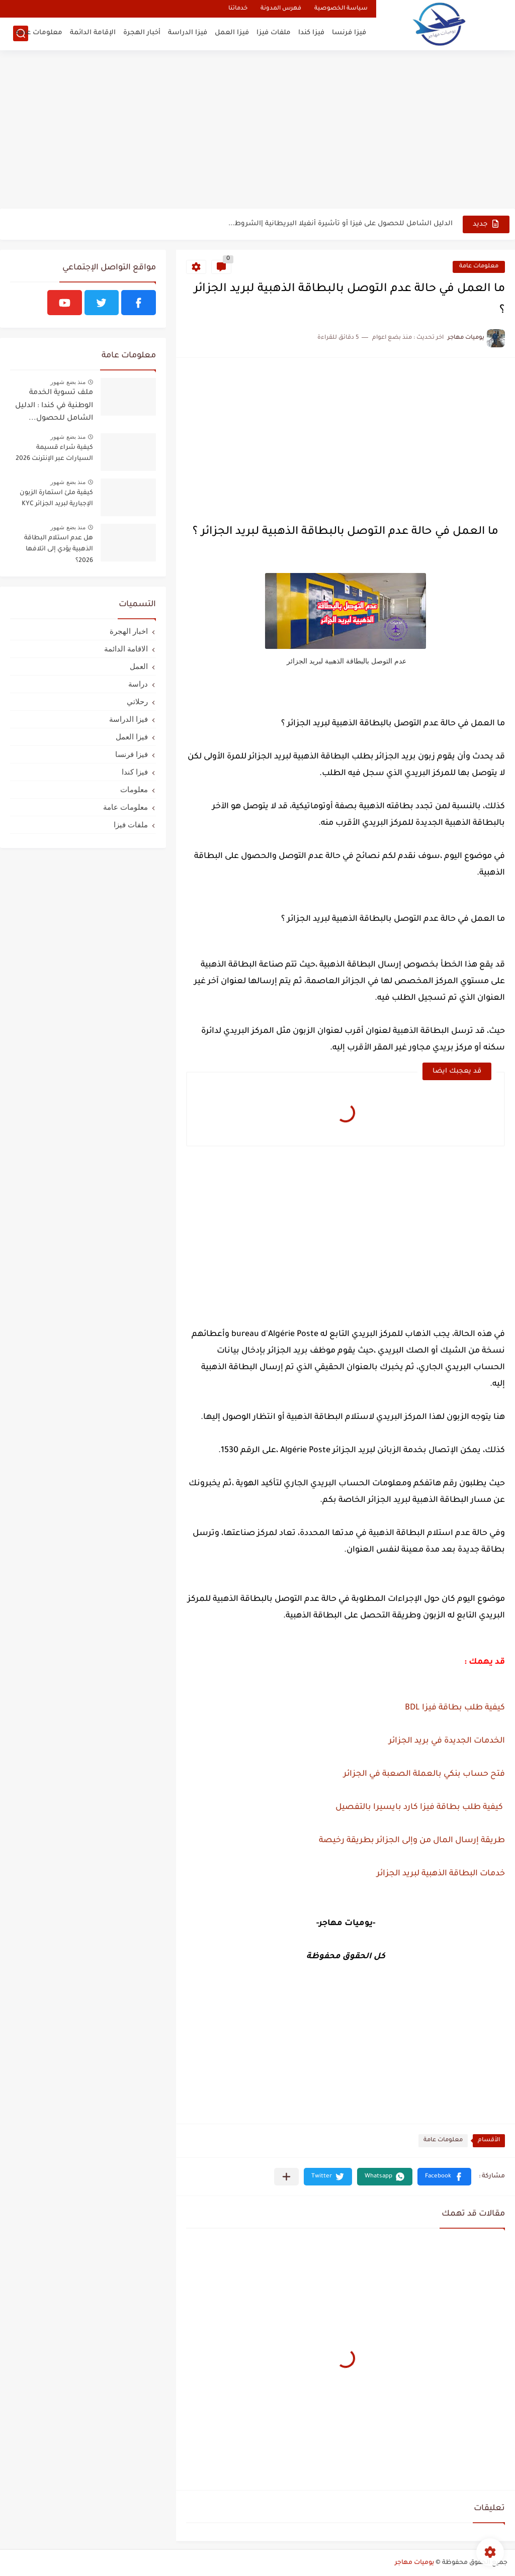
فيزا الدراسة (187, 33)
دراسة (138, 684)
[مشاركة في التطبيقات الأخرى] (286, 2176)
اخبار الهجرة (129, 631)
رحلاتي (137, 701)
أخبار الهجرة (141, 33)
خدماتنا (237, 9)
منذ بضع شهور (67, 382)
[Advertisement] (257, 130)
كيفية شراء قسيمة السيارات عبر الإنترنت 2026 (54, 453)
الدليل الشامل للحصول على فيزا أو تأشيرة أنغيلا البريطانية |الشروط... (340, 224)
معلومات (134, 789)
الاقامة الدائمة (126, 648)
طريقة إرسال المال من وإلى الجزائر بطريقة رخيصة (412, 1840)
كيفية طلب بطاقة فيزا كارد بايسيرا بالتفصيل (418, 1807)
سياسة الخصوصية (341, 9)
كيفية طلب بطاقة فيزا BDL (455, 1707)
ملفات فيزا (273, 33)
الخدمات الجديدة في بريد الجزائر (446, 1741)
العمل (139, 666)
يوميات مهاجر (414, 2562)
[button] (444, 2176)
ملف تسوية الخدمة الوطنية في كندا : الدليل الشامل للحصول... (54, 406)
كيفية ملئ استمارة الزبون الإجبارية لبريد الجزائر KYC (56, 499)
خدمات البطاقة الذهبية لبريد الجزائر (440, 1873)
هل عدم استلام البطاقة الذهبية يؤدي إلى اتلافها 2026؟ (58, 549)
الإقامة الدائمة (93, 33)
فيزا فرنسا (349, 33)
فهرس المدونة (281, 9)
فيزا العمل (232, 33)
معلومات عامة (39, 33)
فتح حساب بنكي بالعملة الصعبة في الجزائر (423, 1774)
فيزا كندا (311, 33)
